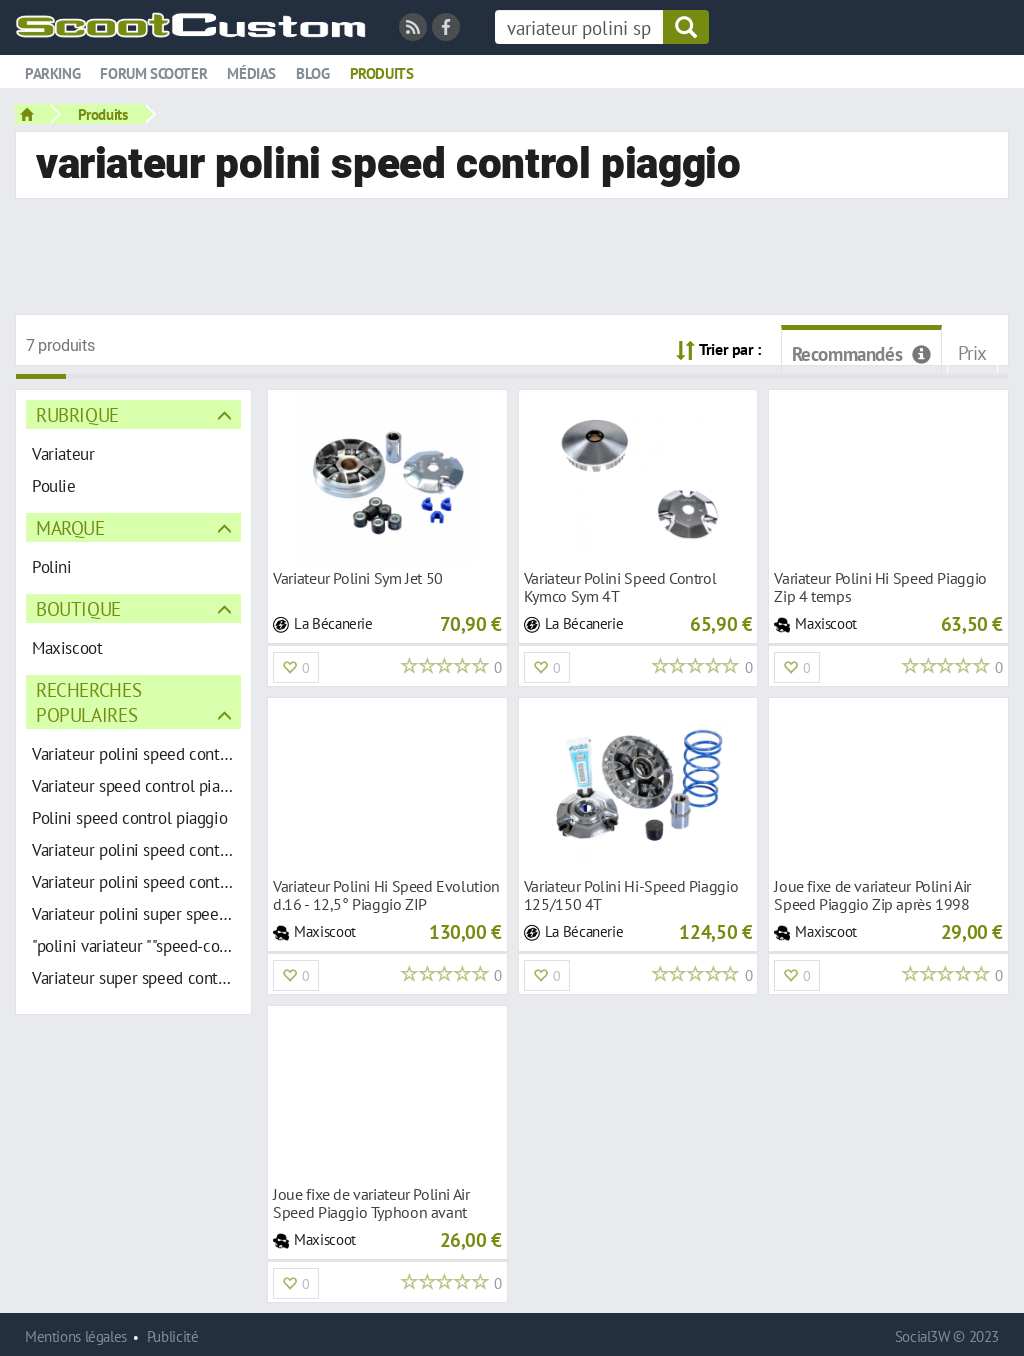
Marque (70, 527)
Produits (382, 73)
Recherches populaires (88, 702)
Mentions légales (76, 1336)
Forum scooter (153, 73)
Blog (312, 73)
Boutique (78, 608)
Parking (52, 73)
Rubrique (77, 414)
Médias (251, 73)
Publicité (173, 1336)
